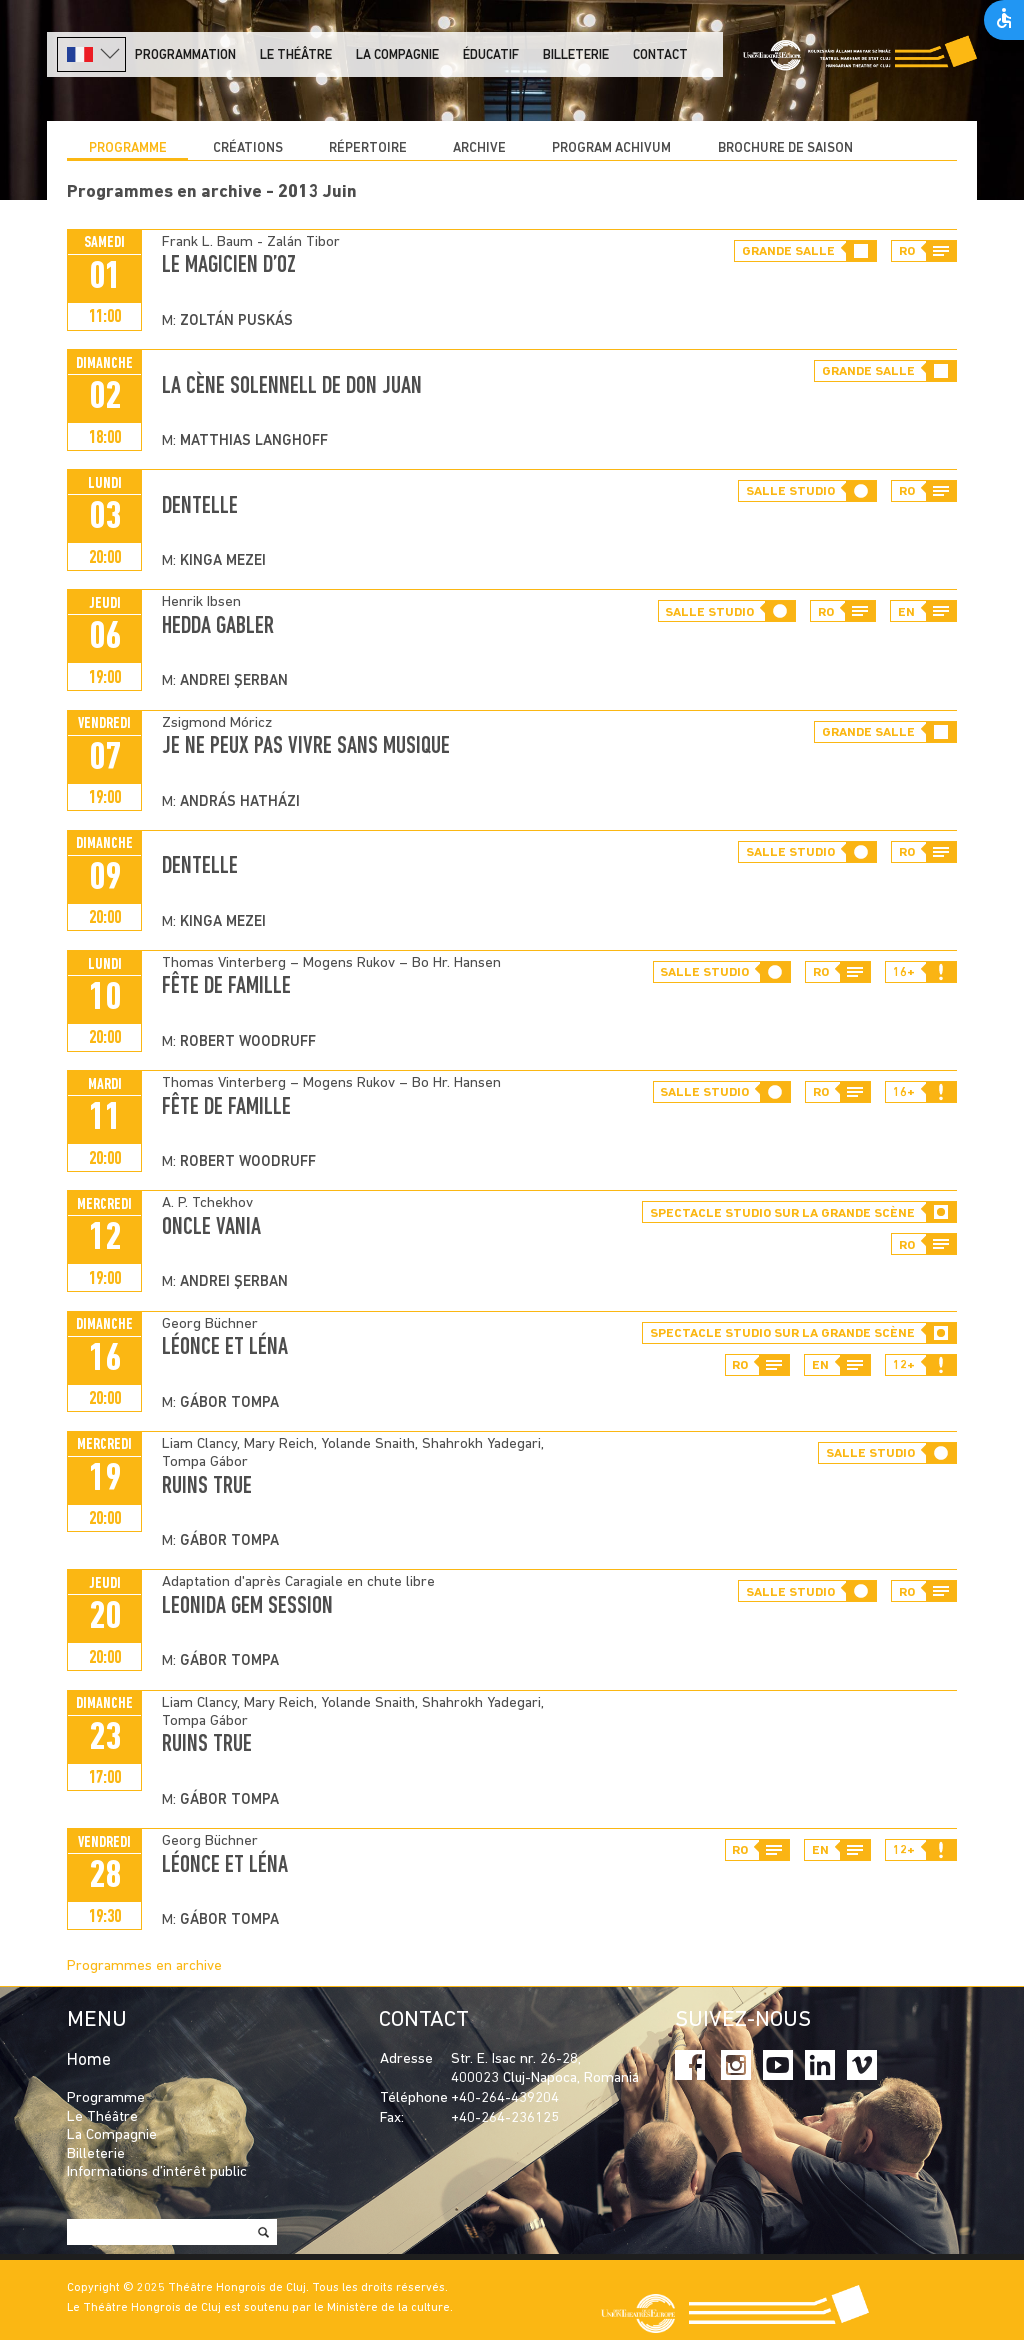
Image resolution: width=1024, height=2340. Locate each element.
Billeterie (576, 55)
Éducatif (491, 55)
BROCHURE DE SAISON (785, 148)
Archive (479, 148)
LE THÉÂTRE (296, 55)
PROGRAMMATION (185, 55)
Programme (128, 148)
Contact (660, 55)
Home (89, 2060)
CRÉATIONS (248, 148)
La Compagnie (397, 55)
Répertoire (368, 148)
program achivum (611, 148)
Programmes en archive (144, 1966)
